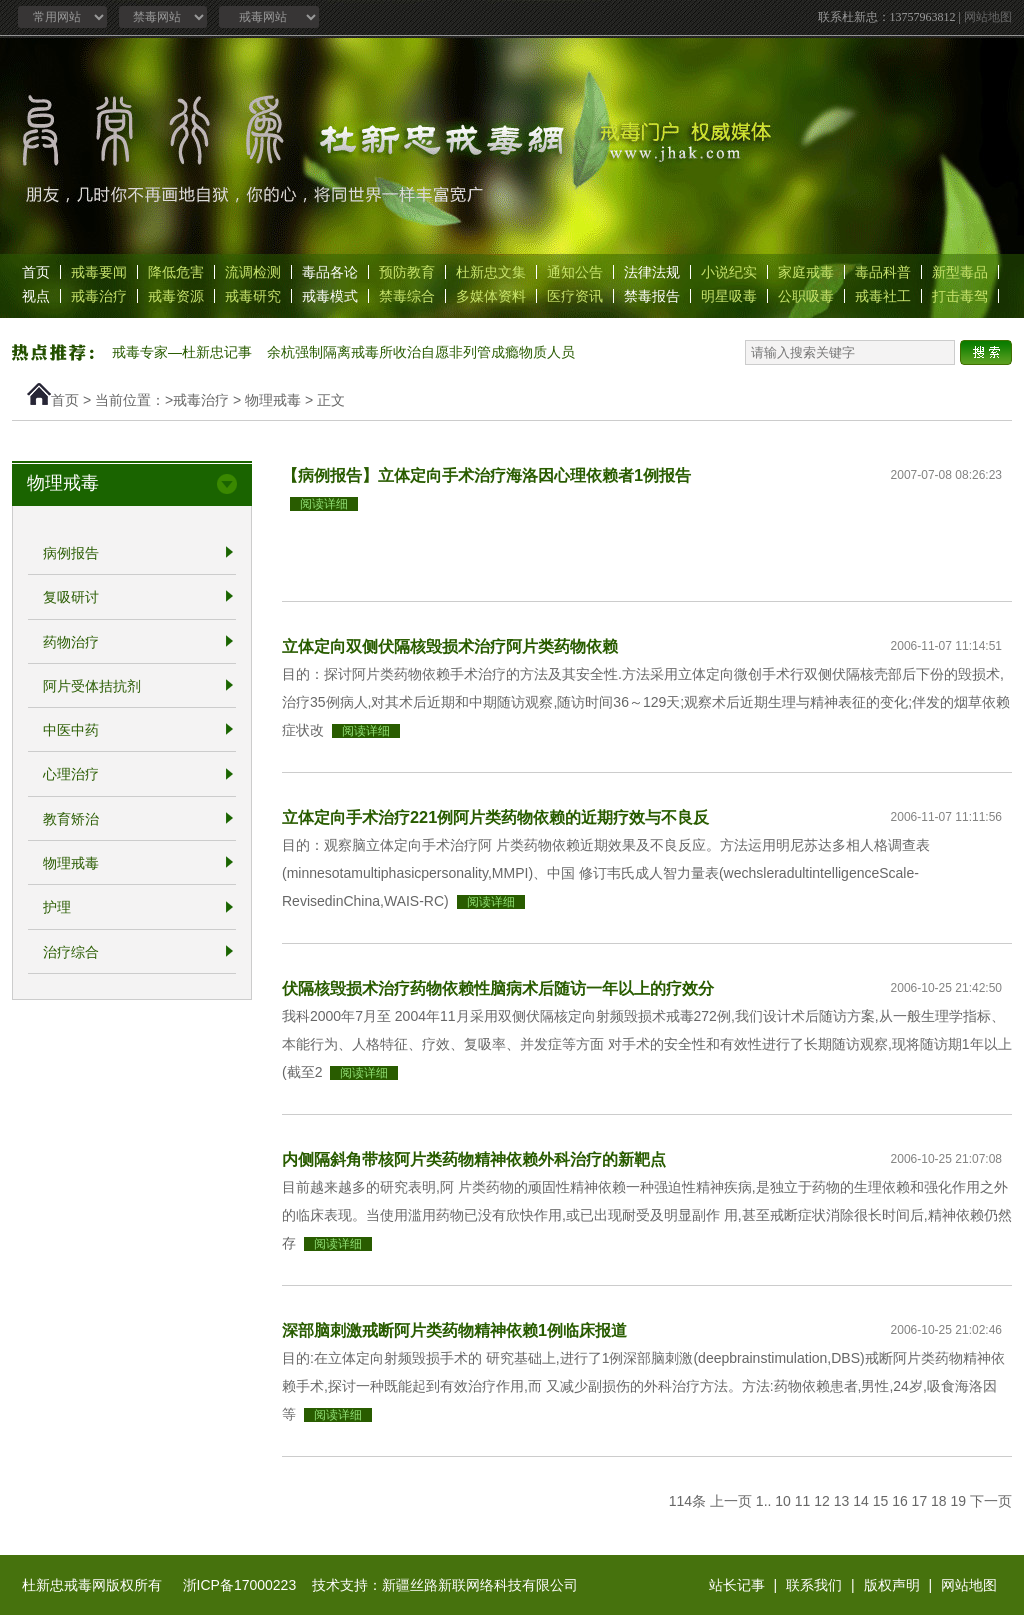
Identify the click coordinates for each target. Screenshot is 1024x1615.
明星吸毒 (729, 296)
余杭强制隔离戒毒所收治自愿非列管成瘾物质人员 (421, 352)
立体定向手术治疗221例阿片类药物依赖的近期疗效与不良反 (495, 817)
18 (939, 1501)
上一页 (731, 1501)
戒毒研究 (253, 296)
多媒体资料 (491, 296)
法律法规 (652, 272)
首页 (36, 272)
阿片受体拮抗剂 (92, 686)
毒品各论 (330, 272)
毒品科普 (883, 272)
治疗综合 (71, 952)
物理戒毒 (273, 400)
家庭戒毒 (806, 272)
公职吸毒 (806, 296)
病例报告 (71, 553)
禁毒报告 (652, 296)
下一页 (991, 1501)
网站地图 (988, 17)
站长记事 (737, 1585)
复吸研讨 (71, 598)
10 (783, 1501)
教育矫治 (71, 819)
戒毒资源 (176, 296)
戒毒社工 (883, 296)
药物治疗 (71, 642)
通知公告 (575, 272)
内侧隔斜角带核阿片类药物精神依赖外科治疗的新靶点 (474, 1159)
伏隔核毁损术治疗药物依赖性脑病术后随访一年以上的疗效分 (498, 988)
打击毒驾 (960, 296)
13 (842, 1501)
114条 (687, 1501)
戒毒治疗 (99, 296)
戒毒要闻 (99, 272)
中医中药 (71, 730)
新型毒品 (960, 272)
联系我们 (814, 1585)
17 (920, 1501)
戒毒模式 (330, 296)
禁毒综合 (407, 296)
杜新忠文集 (491, 272)
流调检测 (253, 272)
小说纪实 (729, 272)
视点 (36, 296)
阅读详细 (324, 504)
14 (861, 1501)
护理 (57, 908)
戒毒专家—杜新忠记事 (182, 352)
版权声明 (892, 1585)
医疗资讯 (575, 296)
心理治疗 (71, 775)
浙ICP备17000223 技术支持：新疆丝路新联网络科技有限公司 (380, 1585)
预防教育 (407, 272)
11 (803, 1501)
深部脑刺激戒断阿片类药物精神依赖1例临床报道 (454, 1330)
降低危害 (176, 272)
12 (822, 1501)
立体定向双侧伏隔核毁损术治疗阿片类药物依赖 (450, 646)
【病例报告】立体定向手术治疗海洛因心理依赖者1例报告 (486, 475)
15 (881, 1501)
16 (900, 1501)
